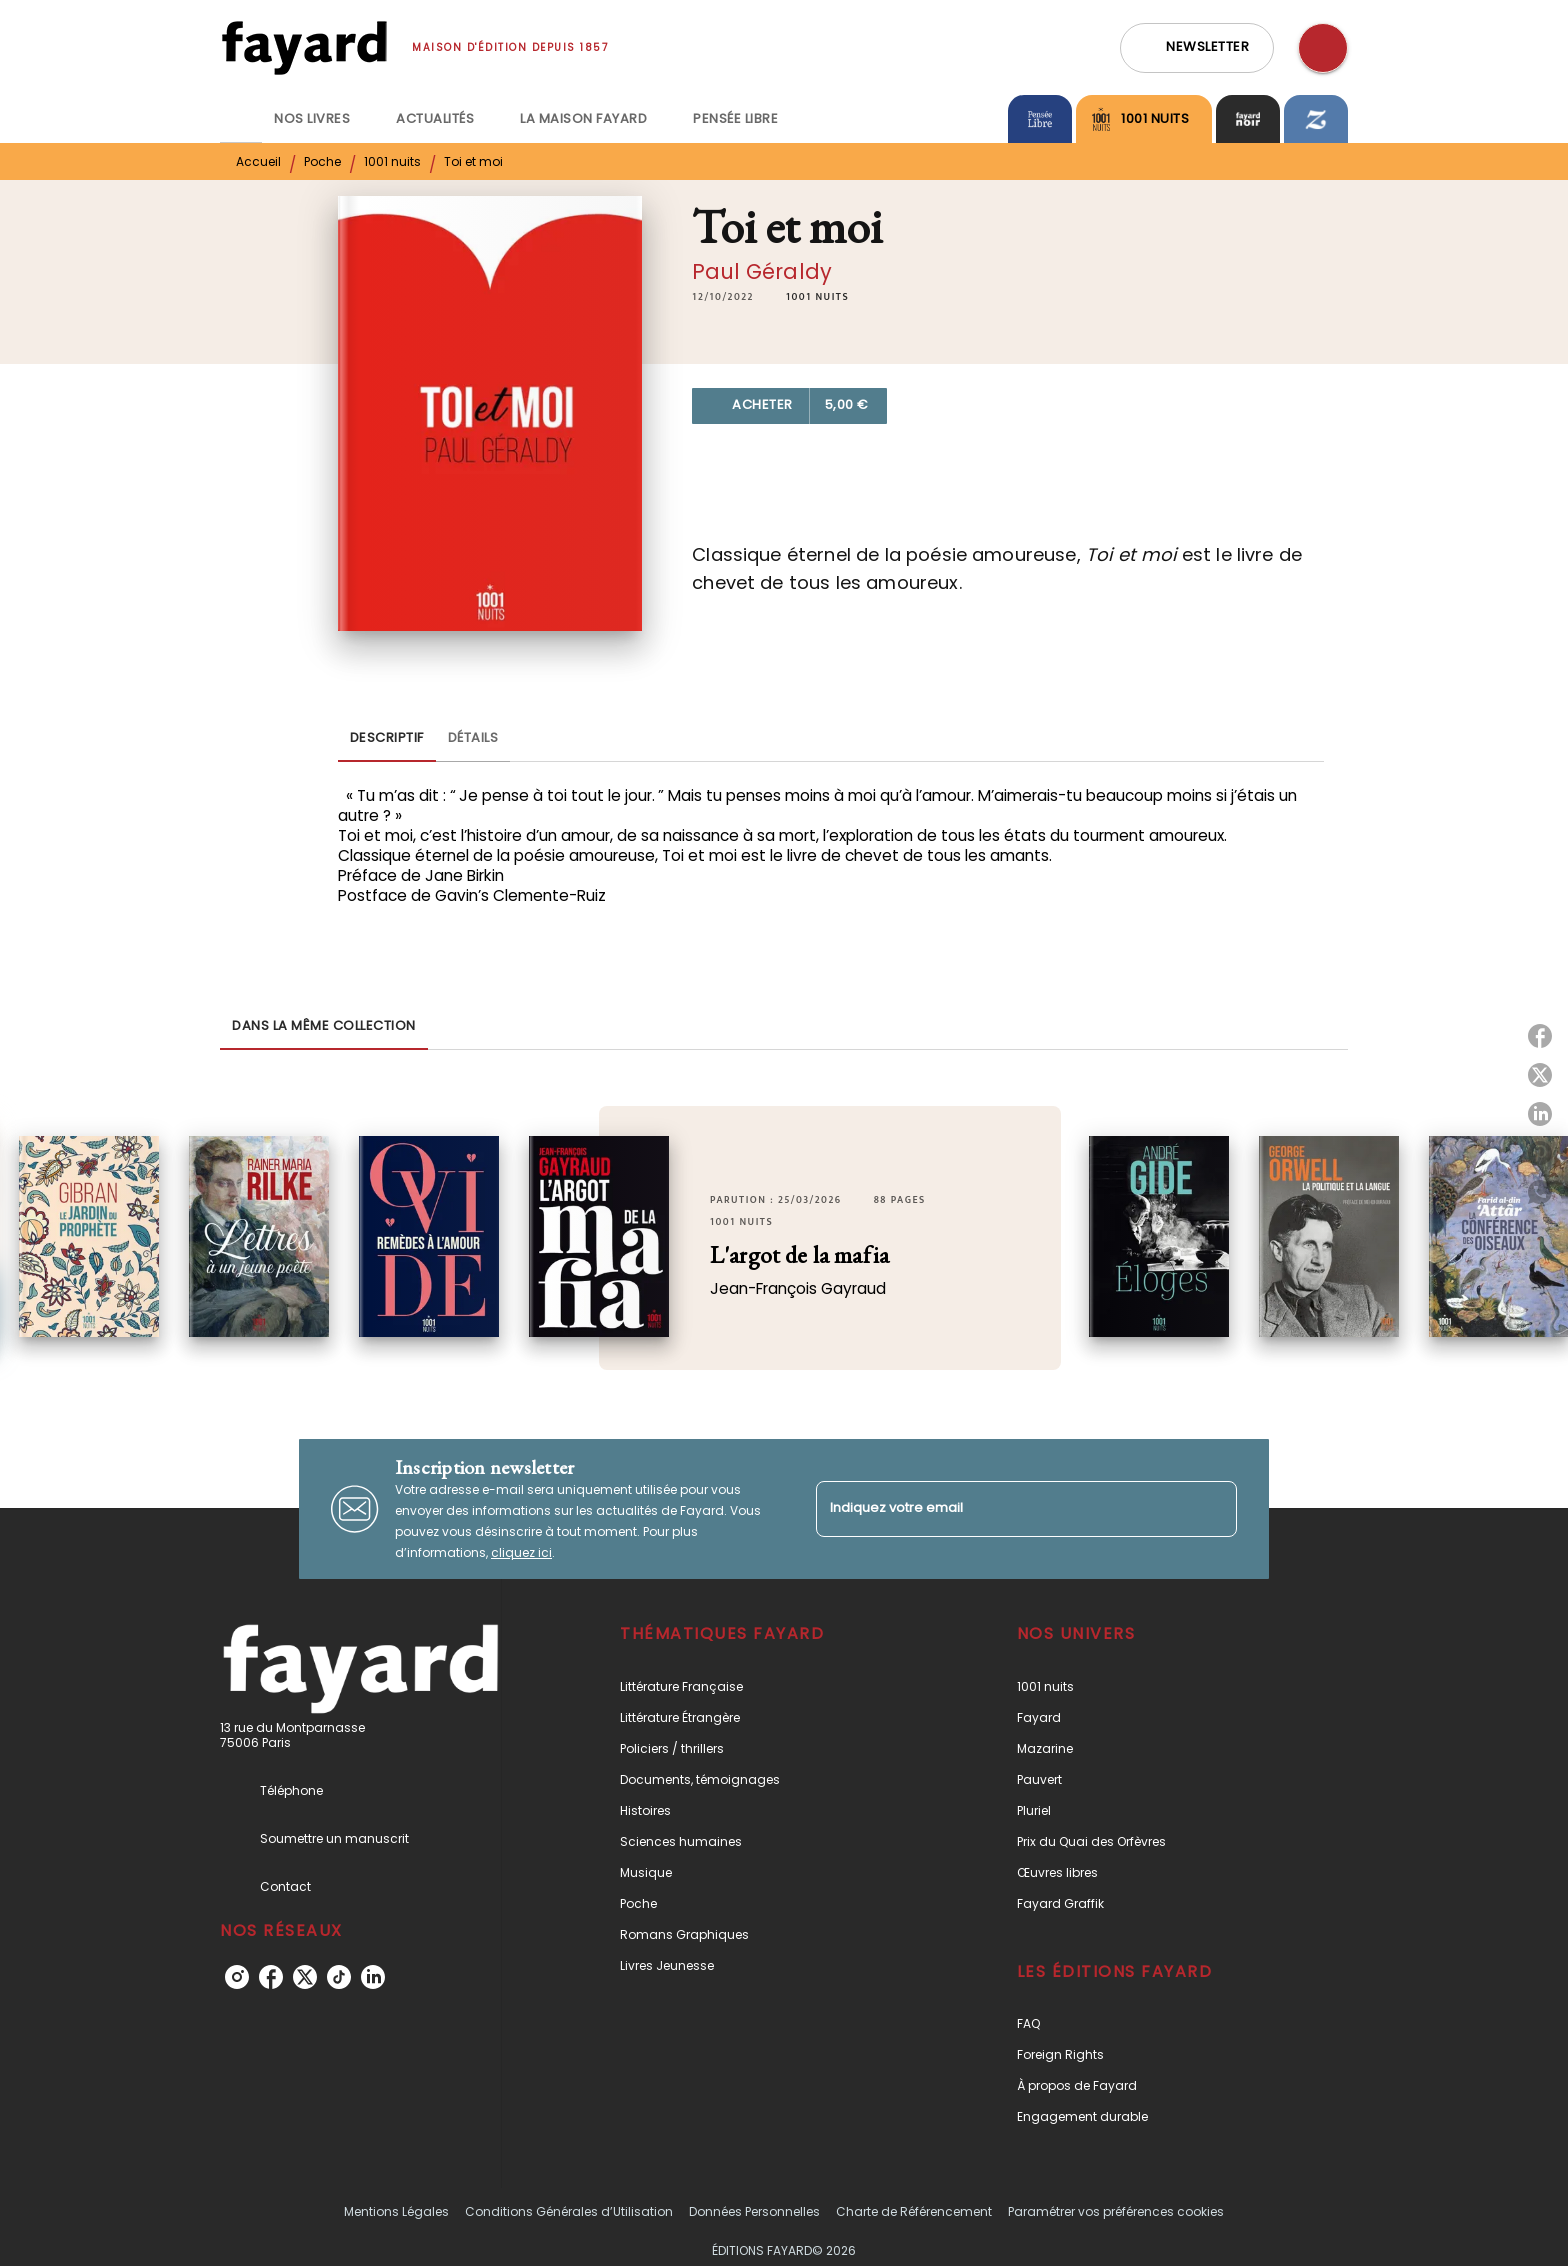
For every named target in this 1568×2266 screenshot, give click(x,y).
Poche (322, 161)
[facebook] (271, 1977)
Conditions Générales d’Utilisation (569, 2211)
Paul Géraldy (762, 271)
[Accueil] (304, 47)
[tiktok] (339, 1977)
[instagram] (237, 1977)
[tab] (241, 119)
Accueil (258, 161)
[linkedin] (373, 1977)
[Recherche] (1323, 48)
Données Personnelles (754, 2211)
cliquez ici (521, 1552)
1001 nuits (392, 161)
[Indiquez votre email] (1001, 1508)
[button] (1197, 48)
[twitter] (305, 1977)
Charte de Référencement (914, 2211)
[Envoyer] (1213, 1509)
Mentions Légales (396, 2211)
